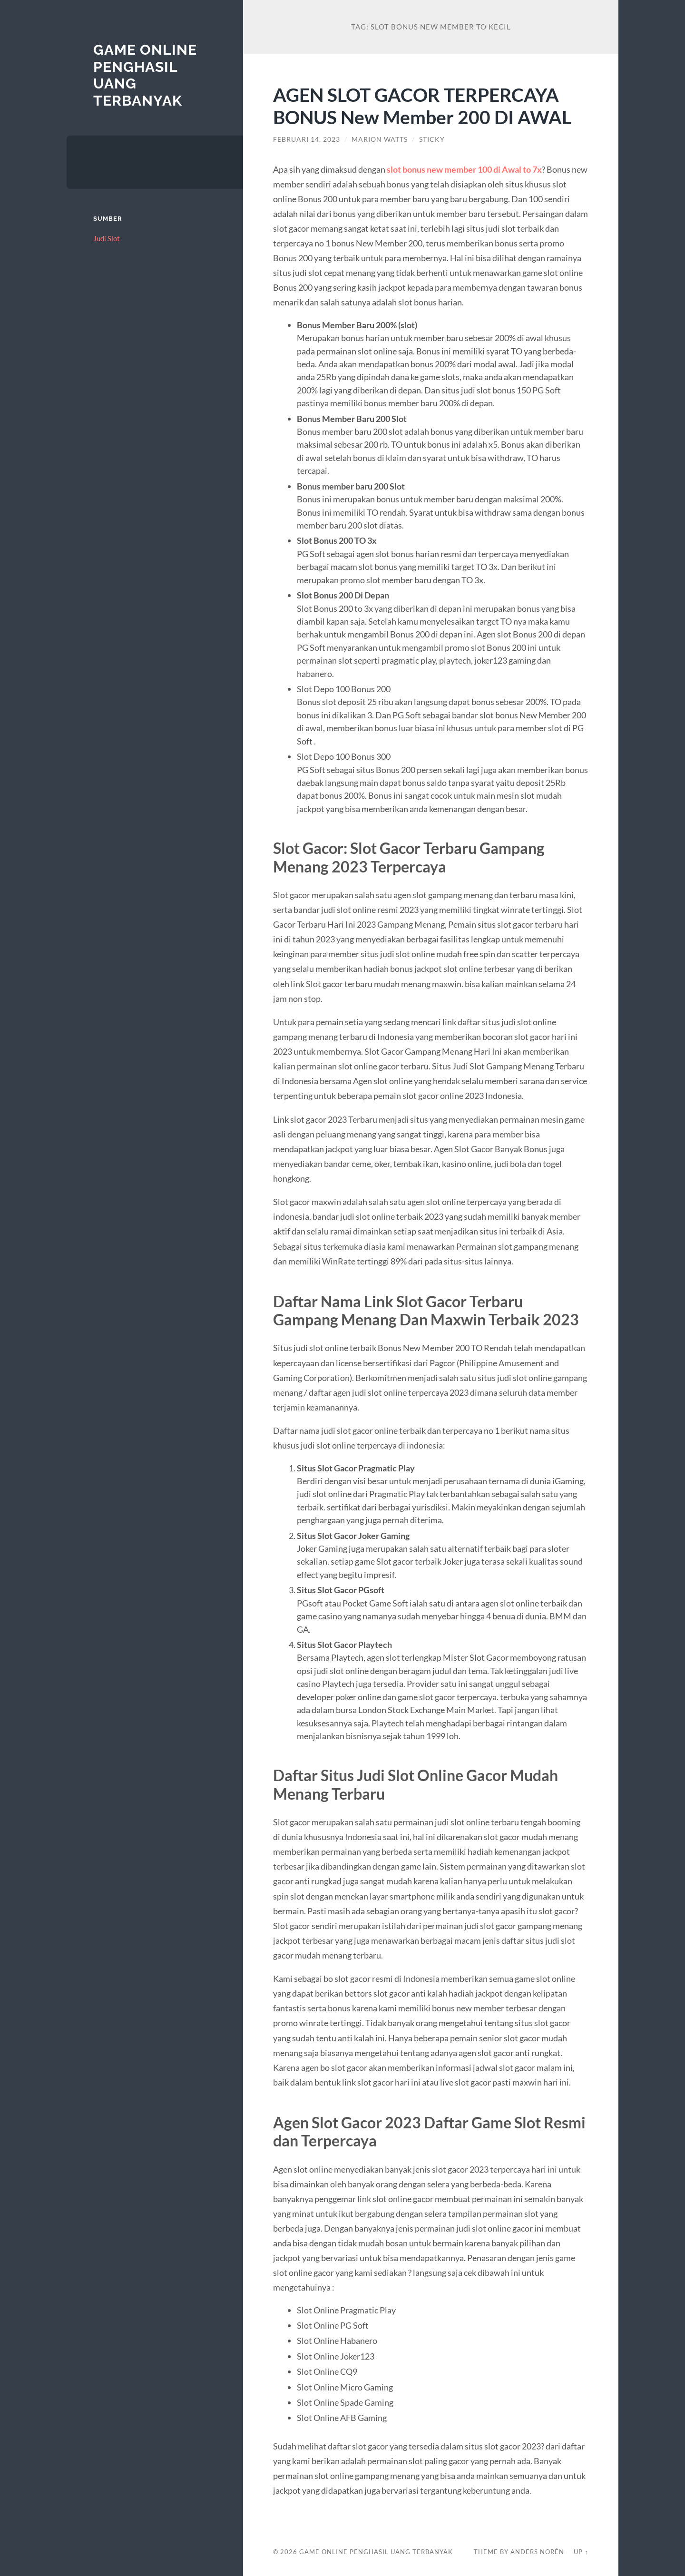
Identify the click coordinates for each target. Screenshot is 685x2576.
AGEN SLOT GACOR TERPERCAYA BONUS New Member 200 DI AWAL (422, 105)
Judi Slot (106, 238)
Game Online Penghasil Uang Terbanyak (376, 2552)
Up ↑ (581, 2552)
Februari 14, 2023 (306, 139)
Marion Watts (380, 139)
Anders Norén (537, 2552)
